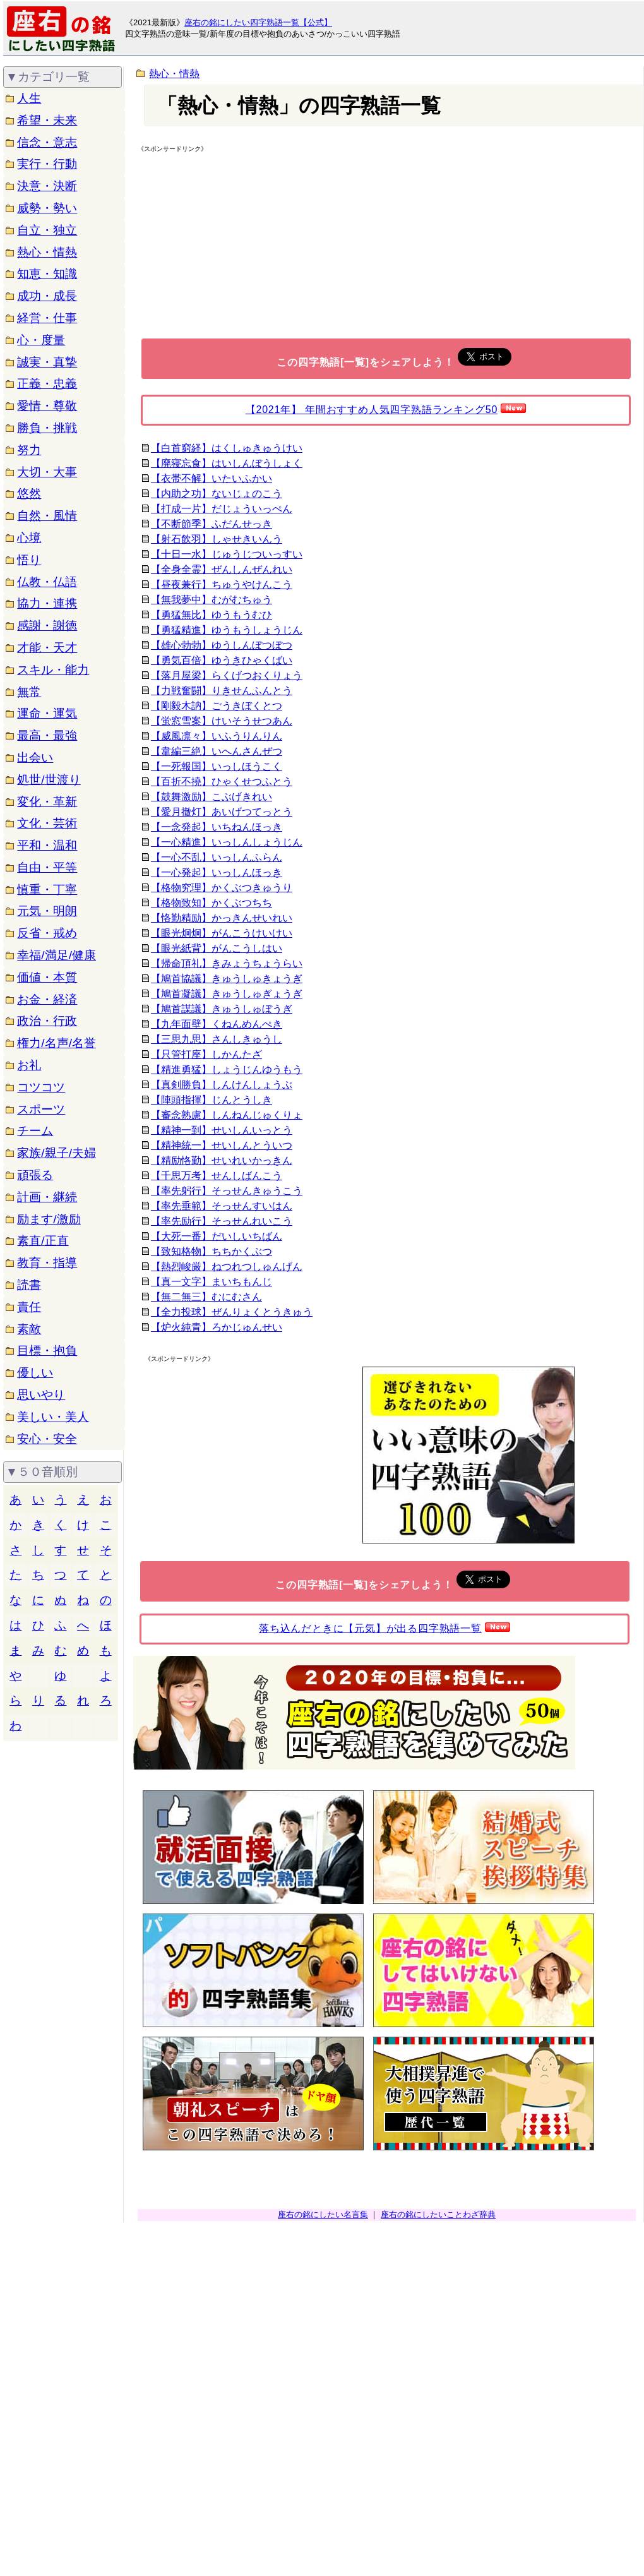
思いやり (41, 1394)
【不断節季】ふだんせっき (211, 523)
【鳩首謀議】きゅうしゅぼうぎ (221, 1008)
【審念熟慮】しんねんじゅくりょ (226, 1115)
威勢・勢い (47, 208)
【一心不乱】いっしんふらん (216, 857)
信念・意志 (47, 142)
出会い (35, 757)
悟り (29, 559)
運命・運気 (47, 713)
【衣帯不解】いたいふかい (211, 478)
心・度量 (41, 340)
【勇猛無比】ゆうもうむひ (211, 614)
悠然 (29, 493)
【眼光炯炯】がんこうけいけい (221, 933)
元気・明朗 (47, 911)
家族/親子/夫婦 (56, 1152)
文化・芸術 (47, 823)
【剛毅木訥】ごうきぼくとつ (216, 705)
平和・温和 (47, 845)
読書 (29, 1284)
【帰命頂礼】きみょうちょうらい (226, 963)
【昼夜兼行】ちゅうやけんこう (221, 584)
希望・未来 (47, 120)
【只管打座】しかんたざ (206, 1054)
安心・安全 (47, 1439)
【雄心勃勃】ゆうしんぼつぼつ (221, 645)
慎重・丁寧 (47, 889)
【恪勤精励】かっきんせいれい (221, 918)
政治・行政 (47, 1020)
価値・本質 (47, 977)
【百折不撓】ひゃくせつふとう (221, 781)
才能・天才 (47, 647)
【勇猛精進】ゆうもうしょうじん (226, 630)
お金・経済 (47, 999)
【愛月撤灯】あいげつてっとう (221, 811)
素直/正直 (42, 1240)
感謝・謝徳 (47, 625)
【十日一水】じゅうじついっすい (226, 554)
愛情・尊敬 (47, 405)
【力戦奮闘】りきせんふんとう (221, 690)
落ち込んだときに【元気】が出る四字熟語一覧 (370, 1628)
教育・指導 (47, 1262)
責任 (29, 1307)
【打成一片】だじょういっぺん (221, 508)
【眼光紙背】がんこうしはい (216, 948)
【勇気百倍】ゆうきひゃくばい (221, 660)
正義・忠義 (47, 383)
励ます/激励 (48, 1219)
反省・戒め (47, 933)
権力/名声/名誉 (56, 1043)
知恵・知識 (47, 273)
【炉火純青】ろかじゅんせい (216, 1327)
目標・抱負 (47, 1350)
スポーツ (41, 1109)
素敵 (29, 1329)
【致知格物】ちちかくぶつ (211, 1251)
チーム (35, 1130)
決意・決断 (47, 186)
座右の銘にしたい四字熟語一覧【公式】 (258, 22)
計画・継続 (47, 1197)
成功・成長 (47, 296)
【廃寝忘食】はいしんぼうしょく (226, 463)
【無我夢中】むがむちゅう (211, 599)
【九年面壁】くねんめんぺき (216, 1024)
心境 (29, 537)
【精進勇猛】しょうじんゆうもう (226, 1069)
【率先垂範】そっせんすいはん (221, 1206)
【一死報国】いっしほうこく (216, 766)
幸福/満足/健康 (56, 955)
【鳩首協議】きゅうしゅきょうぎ (226, 978)
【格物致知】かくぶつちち (211, 902)
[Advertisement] (246, 245)
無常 (29, 691)
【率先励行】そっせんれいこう (221, 1221)
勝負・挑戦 (47, 427)
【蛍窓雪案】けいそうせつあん (221, 721)
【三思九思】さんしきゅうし (216, 1039)
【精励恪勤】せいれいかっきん (221, 1160)
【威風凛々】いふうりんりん (216, 736)
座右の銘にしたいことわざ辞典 (438, 2214)
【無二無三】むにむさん (206, 1296)
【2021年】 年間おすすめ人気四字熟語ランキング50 (372, 409)
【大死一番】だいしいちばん (216, 1236)
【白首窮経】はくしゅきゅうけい (226, 448)
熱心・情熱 (47, 252)
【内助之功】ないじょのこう (216, 493)
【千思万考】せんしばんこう (216, 1175)
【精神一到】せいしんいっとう (221, 1130)
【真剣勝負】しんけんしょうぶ (221, 1084)
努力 (29, 450)
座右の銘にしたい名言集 (323, 2214)
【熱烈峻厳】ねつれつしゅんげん (226, 1266)
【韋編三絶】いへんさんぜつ (216, 751)
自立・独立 (47, 230)
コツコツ (41, 1087)
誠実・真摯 (47, 362)
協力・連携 (47, 603)
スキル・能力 (53, 669)
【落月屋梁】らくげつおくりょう (226, 675)
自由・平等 (47, 867)
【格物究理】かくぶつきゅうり (221, 887)
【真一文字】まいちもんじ (211, 1281)
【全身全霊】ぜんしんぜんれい (221, 569)
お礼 (29, 1065)
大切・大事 (47, 472)
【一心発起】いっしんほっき (216, 872)
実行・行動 (47, 164)
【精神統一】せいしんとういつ (221, 1145)
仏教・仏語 (47, 582)
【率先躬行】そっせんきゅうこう (226, 1190)
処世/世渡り (48, 779)
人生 (29, 98)
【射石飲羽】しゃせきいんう (216, 539)
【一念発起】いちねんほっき (216, 827)
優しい (35, 1372)
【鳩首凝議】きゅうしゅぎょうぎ (226, 993)
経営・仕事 (47, 318)
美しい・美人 (53, 1416)
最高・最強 (47, 735)
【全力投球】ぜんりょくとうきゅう (232, 1312)
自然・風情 (47, 515)
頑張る (35, 1175)
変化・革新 (47, 801)
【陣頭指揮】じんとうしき (211, 1099)
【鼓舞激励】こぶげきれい (211, 796)
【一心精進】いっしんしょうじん (226, 842)
